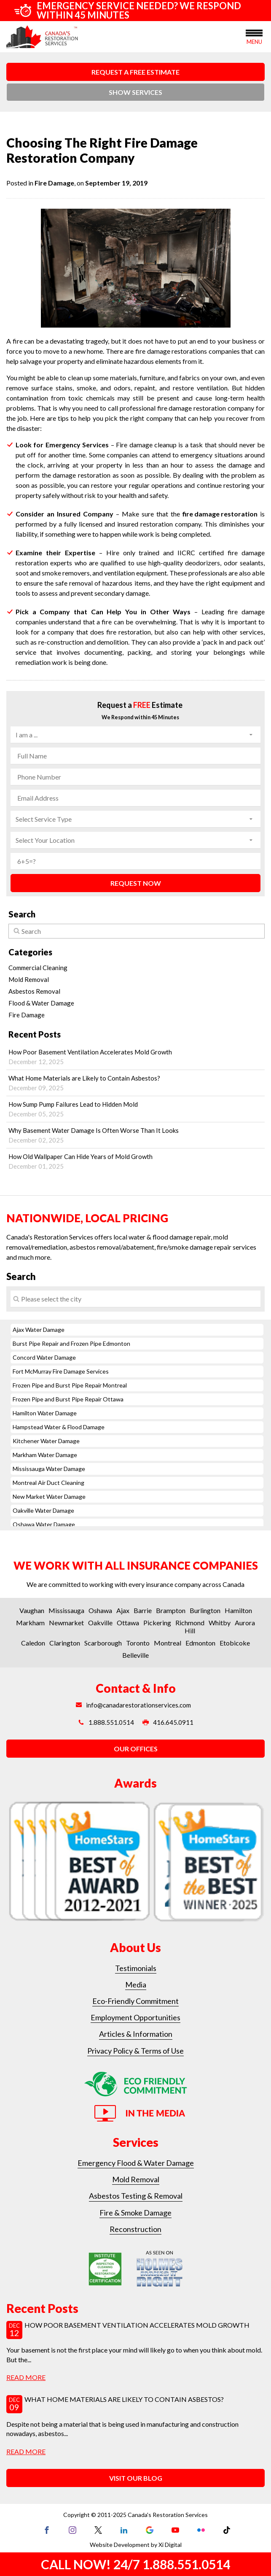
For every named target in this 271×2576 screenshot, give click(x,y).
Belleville (135, 1655)
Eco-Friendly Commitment (135, 2001)
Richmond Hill (189, 1627)
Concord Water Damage (44, 1357)
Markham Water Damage (45, 1454)
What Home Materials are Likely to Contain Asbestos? (135, 1083)
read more (26, 2377)
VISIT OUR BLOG (135, 2478)
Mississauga (66, 1610)
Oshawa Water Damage (44, 1524)
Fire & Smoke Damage (135, 2212)
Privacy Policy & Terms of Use (135, 2050)
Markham (30, 1623)
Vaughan (31, 1610)
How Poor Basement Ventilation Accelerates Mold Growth (135, 1056)
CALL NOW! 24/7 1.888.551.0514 (135, 2564)
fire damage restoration (220, 514)
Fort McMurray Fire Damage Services (61, 1371)
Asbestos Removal (34, 991)
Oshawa (100, 1610)
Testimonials (135, 1968)
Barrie (143, 1610)
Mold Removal (28, 979)
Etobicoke (235, 1643)
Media (135, 1984)
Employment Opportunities (135, 2017)
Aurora (245, 1623)
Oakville (100, 1623)
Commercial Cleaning (37, 967)
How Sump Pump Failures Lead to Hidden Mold (135, 1109)
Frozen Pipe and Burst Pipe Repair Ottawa (68, 1399)
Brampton (170, 1610)
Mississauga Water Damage (49, 1468)
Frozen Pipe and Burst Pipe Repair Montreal (70, 1385)
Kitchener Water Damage (46, 1440)
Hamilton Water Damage (45, 1413)
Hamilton (238, 1610)
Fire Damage (54, 183)
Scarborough (103, 1643)
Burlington (205, 1610)
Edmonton (200, 1643)
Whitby (220, 1623)
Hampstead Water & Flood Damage (59, 1427)
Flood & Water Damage (41, 1003)
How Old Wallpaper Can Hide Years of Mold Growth (135, 1161)
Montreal (167, 1643)
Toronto (138, 1643)
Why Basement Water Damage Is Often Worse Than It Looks (135, 1135)
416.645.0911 (167, 1722)
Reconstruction (135, 2229)
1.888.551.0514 (106, 1722)
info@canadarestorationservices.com (133, 1705)
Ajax (122, 1610)
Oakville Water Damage (43, 1510)
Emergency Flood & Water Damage (136, 2162)
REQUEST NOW (135, 883)
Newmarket (66, 1623)
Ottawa (128, 1623)
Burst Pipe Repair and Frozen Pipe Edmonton (71, 1343)
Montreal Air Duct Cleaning (48, 1482)
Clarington (64, 1643)
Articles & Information (135, 2033)
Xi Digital (170, 2544)
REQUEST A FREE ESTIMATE (135, 72)
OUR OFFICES (136, 1749)
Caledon (33, 1643)
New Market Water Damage (49, 1496)
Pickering (157, 1623)
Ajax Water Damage (38, 1329)
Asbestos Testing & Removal (135, 2195)
